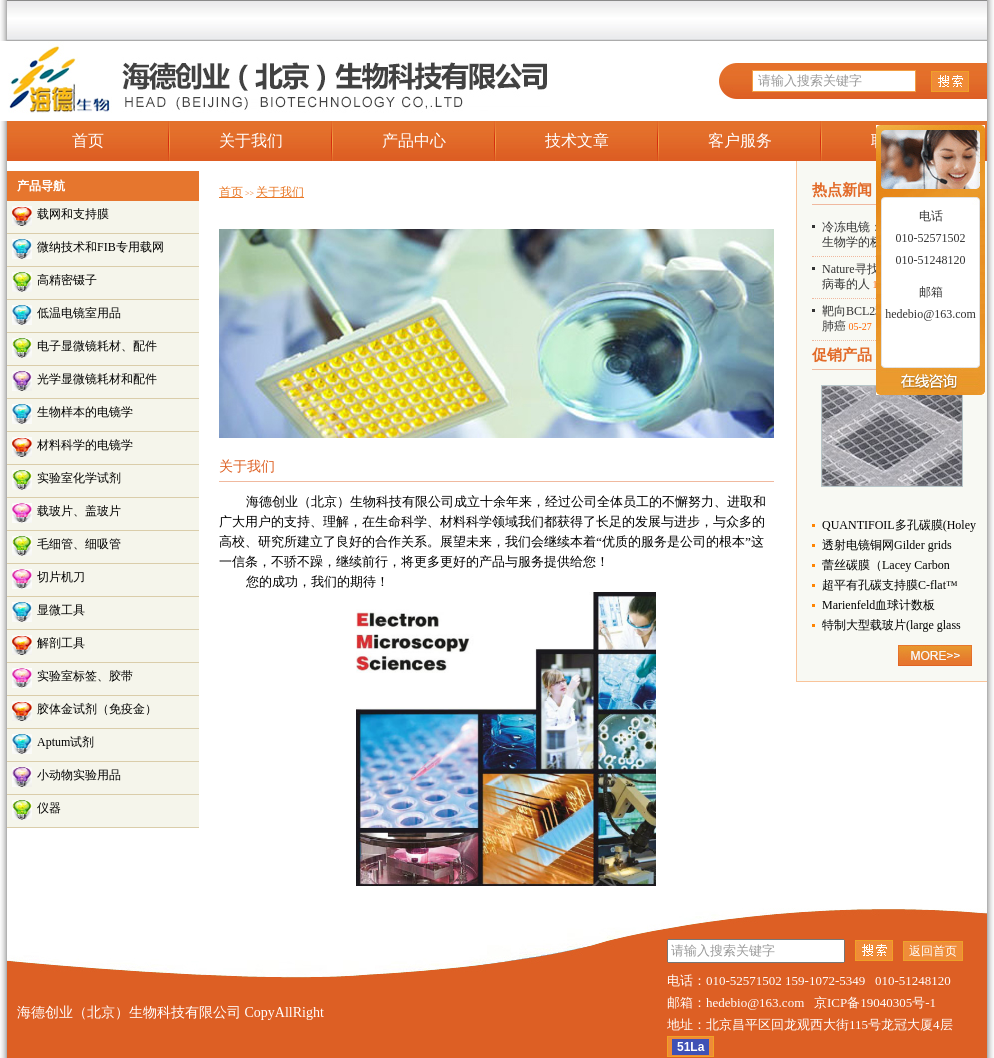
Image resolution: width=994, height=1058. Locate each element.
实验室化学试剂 (79, 478)
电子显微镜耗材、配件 (97, 346)
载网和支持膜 (73, 214)
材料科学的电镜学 (85, 445)
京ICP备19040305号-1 (875, 1002)
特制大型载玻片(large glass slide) (891, 626)
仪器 (49, 808)
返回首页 (933, 951)
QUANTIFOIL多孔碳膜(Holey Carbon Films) (899, 526)
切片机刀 (61, 577)
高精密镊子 (67, 280)
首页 (88, 140)
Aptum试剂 (65, 742)
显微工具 (61, 610)
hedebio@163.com (930, 314)
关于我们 (251, 140)
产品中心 (414, 140)
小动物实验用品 (79, 775)
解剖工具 (61, 643)
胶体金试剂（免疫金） (97, 709)
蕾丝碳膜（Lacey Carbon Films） (886, 566)
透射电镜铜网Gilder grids (887, 545)
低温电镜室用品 (79, 313)
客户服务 (740, 140)
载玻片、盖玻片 (79, 511)
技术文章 (577, 140)
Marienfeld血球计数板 (878, 605)
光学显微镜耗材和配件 (97, 379)
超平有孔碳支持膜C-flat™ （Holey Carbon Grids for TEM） (890, 586)
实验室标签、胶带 (85, 676)
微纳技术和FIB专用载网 (100, 247)
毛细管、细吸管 (79, 544)
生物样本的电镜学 (85, 412)
